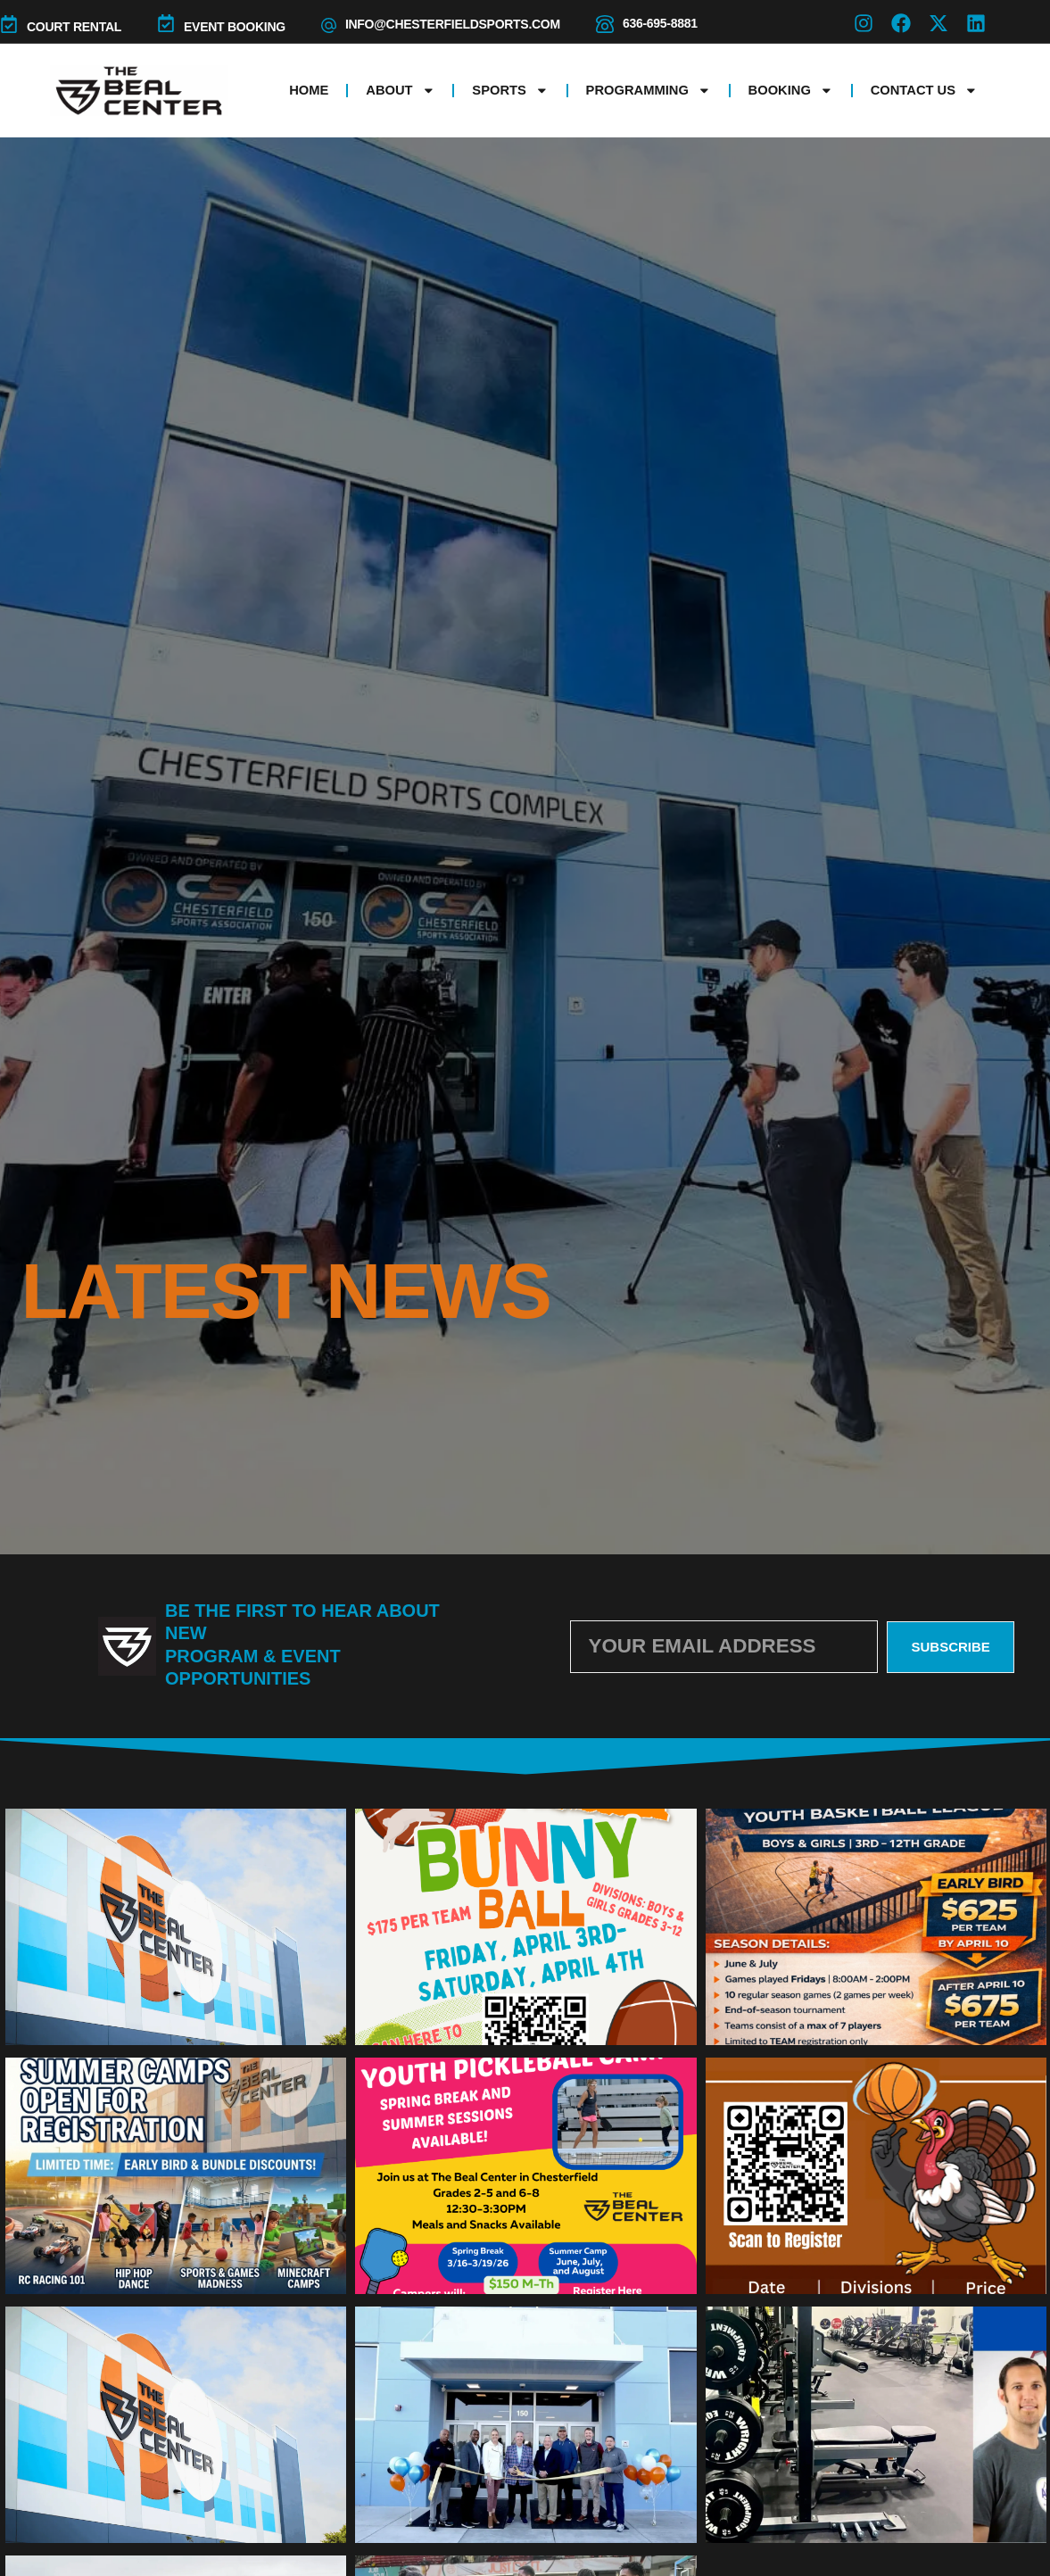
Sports (510, 90)
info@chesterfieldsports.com (452, 24)
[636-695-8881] (605, 24)
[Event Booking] (166, 23)
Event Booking (234, 27)
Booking (790, 90)
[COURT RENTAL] (9, 24)
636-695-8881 (660, 23)
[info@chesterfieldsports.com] (328, 25)
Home (308, 90)
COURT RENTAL (74, 27)
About (400, 90)
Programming (648, 90)
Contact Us (924, 90)
